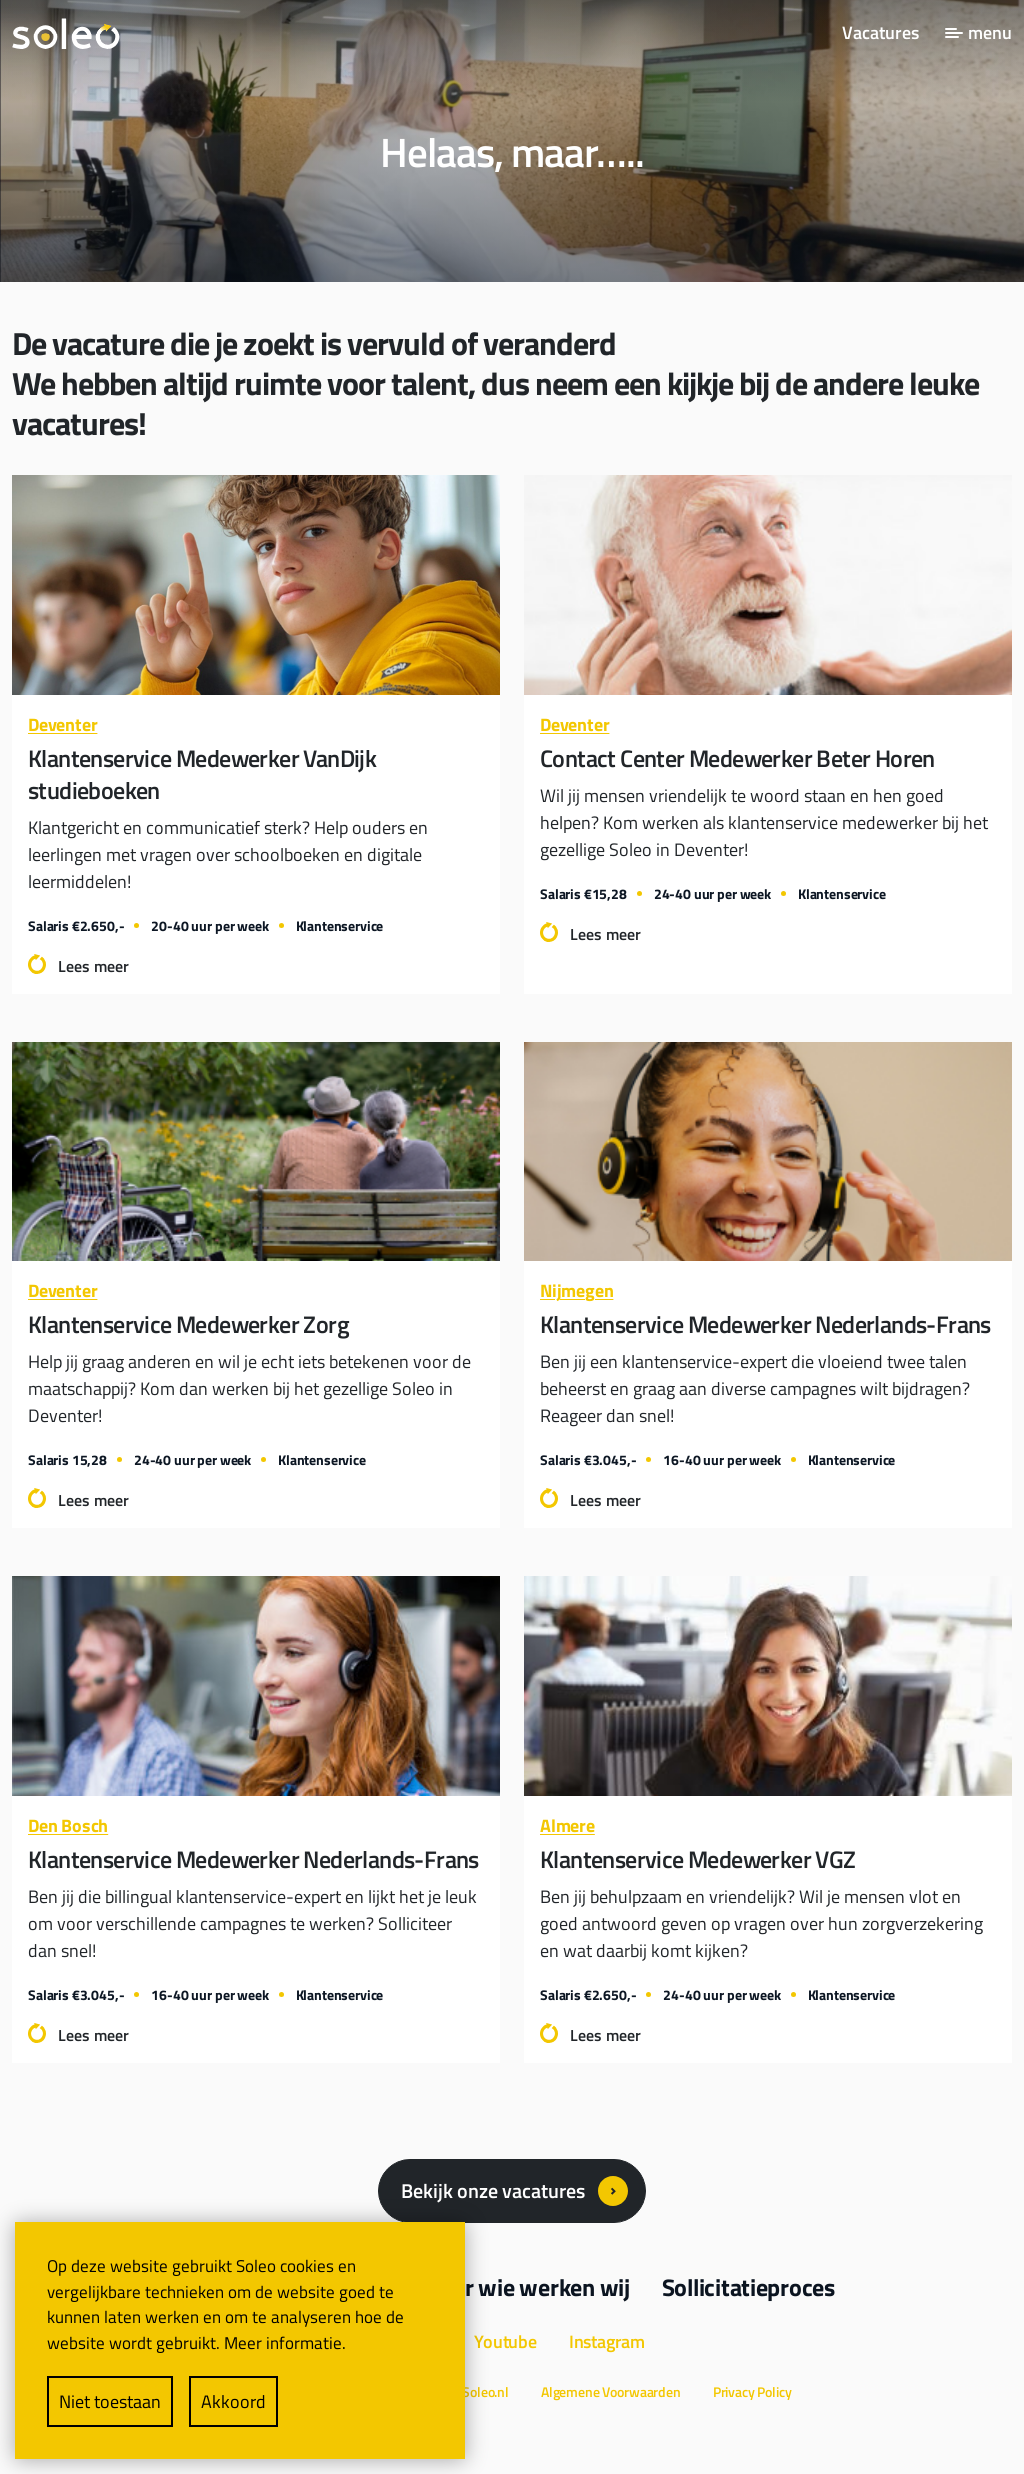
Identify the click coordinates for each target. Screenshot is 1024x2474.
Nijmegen (576, 1290)
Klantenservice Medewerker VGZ (698, 1859)
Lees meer (93, 966)
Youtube (505, 2341)
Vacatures (880, 32)
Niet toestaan (110, 2401)
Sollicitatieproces (748, 2287)
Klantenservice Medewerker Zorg (188, 1324)
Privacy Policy (752, 2391)
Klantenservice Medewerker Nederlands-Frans (765, 1324)
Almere (567, 1825)
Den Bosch (68, 1825)
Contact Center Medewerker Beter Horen (737, 758)
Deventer (62, 724)
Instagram (607, 2341)
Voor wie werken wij (528, 2287)
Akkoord (233, 2401)
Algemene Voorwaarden (611, 2391)
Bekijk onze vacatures (493, 2190)
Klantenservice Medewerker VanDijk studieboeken (202, 774)
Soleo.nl (485, 2391)
